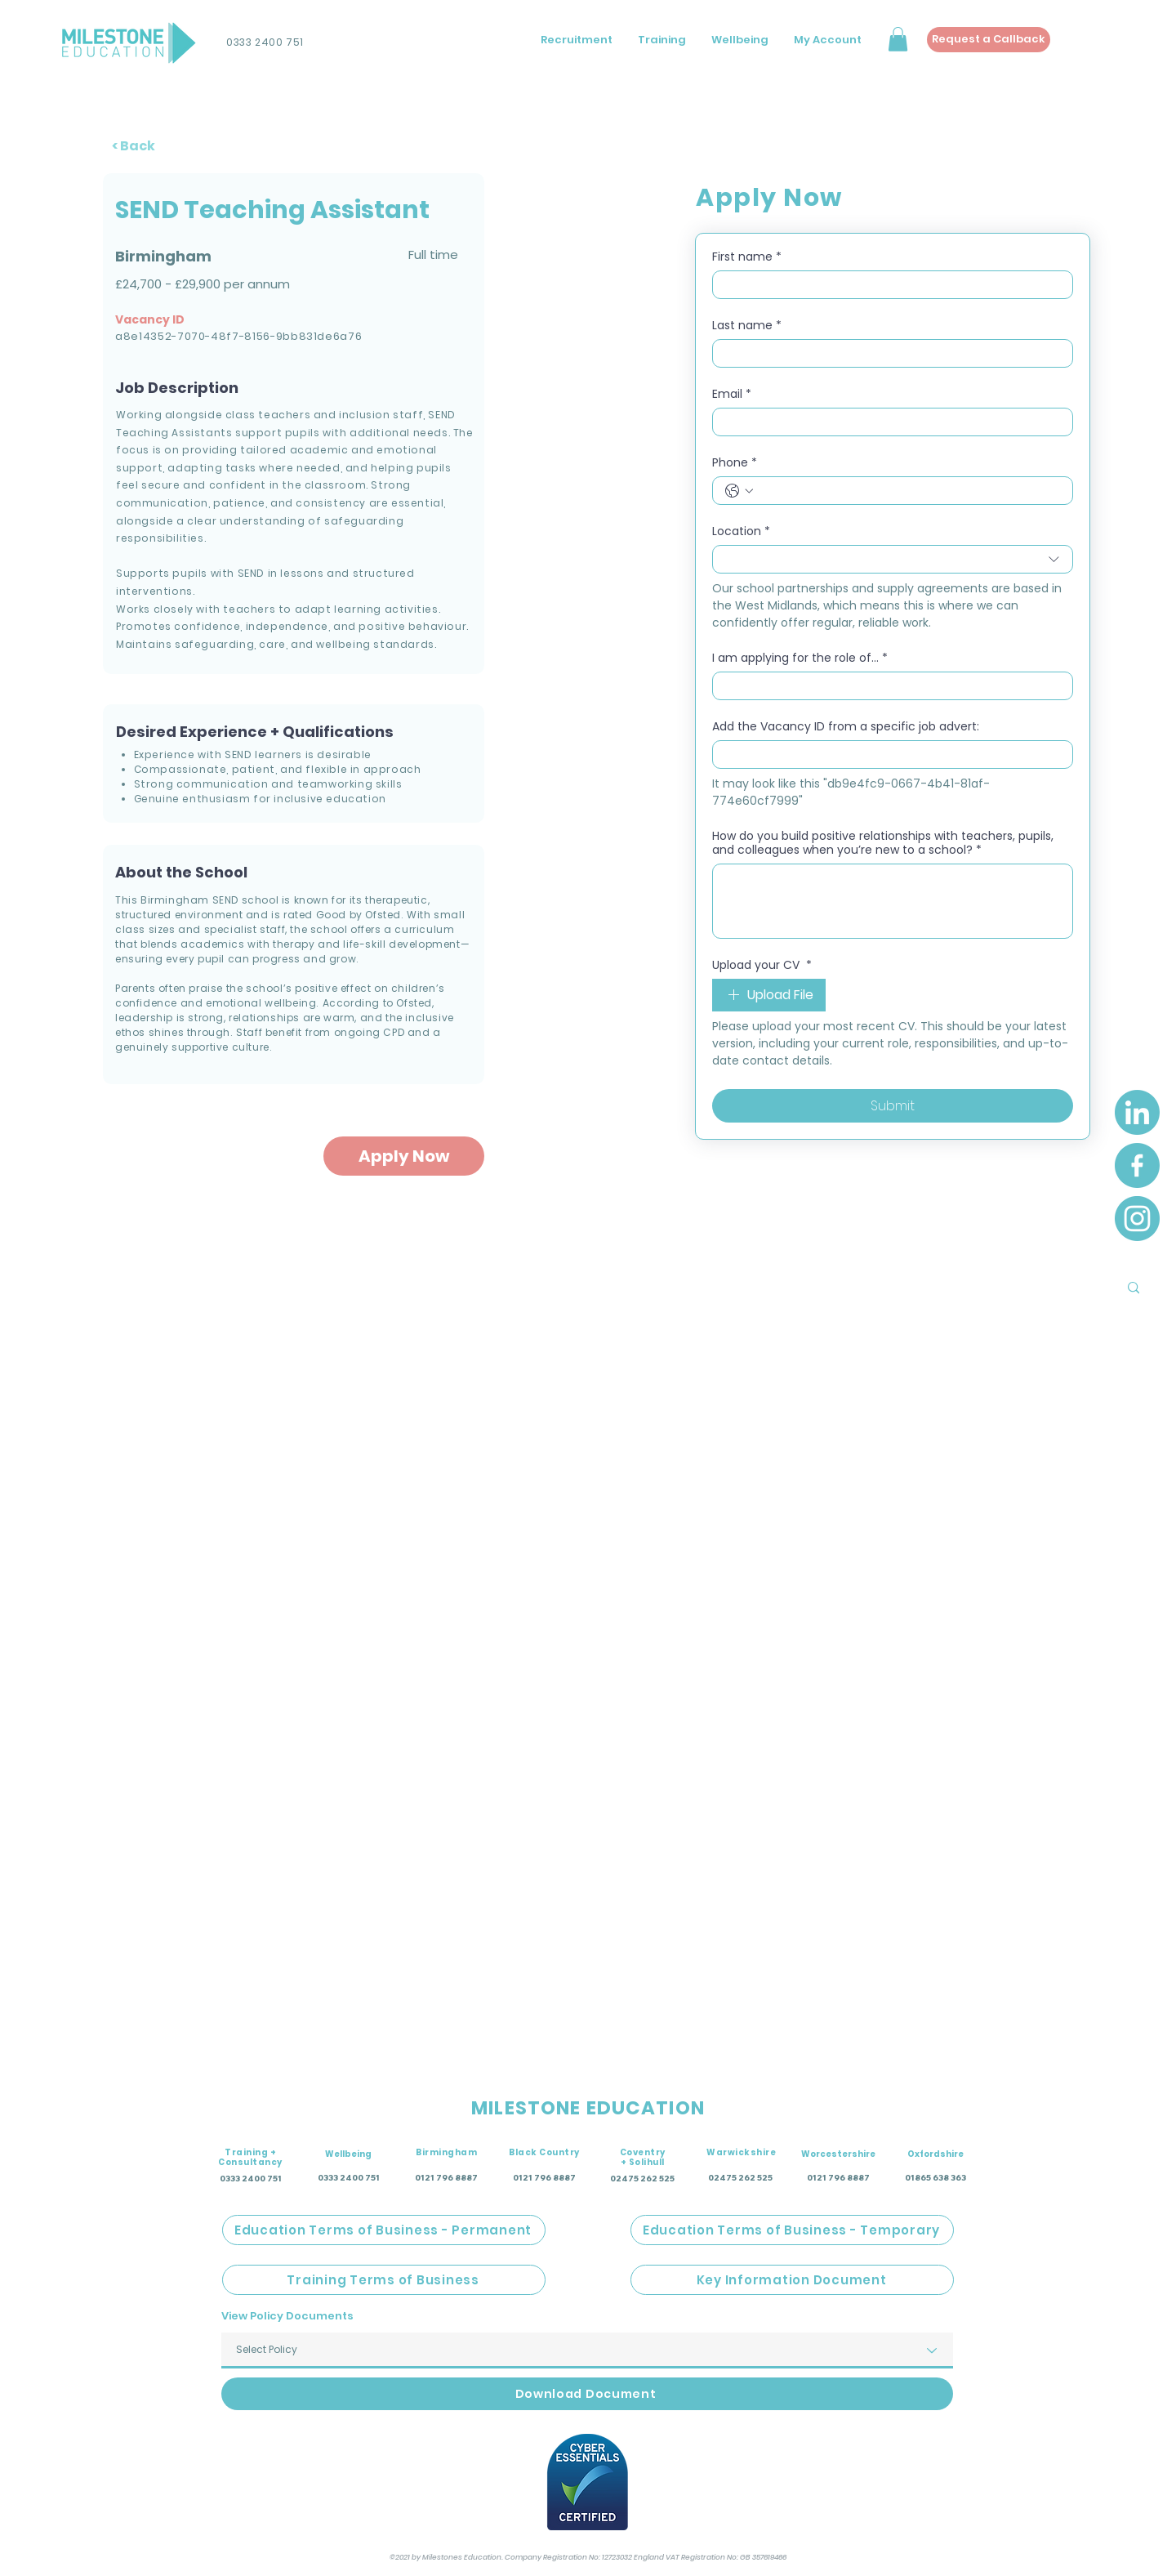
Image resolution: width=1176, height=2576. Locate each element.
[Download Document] (587, 2393)
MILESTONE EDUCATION (588, 2108)
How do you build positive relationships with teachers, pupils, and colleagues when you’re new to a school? (883, 843)
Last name (747, 326)
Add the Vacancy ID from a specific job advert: (845, 727)
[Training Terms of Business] (384, 2280)
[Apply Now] (403, 1156)
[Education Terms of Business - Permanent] (384, 2230)
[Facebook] (1137, 1165)
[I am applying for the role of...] (887, 685)
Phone (734, 463)
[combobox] (892, 559)
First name (747, 257)
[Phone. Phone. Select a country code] (739, 491)
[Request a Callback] (988, 39)
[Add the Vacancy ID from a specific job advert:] (887, 754)
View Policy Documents (287, 2315)
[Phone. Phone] (908, 490)
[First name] (887, 284)
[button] (898, 39)
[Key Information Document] (792, 2280)
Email (731, 394)
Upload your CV (762, 965)
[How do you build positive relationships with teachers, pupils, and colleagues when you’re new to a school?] (892, 901)
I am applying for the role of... (800, 658)
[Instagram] (1137, 1218)
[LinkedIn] (1137, 1112)
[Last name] (887, 353)
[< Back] (141, 146)
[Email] (887, 421)
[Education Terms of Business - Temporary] (792, 2230)
